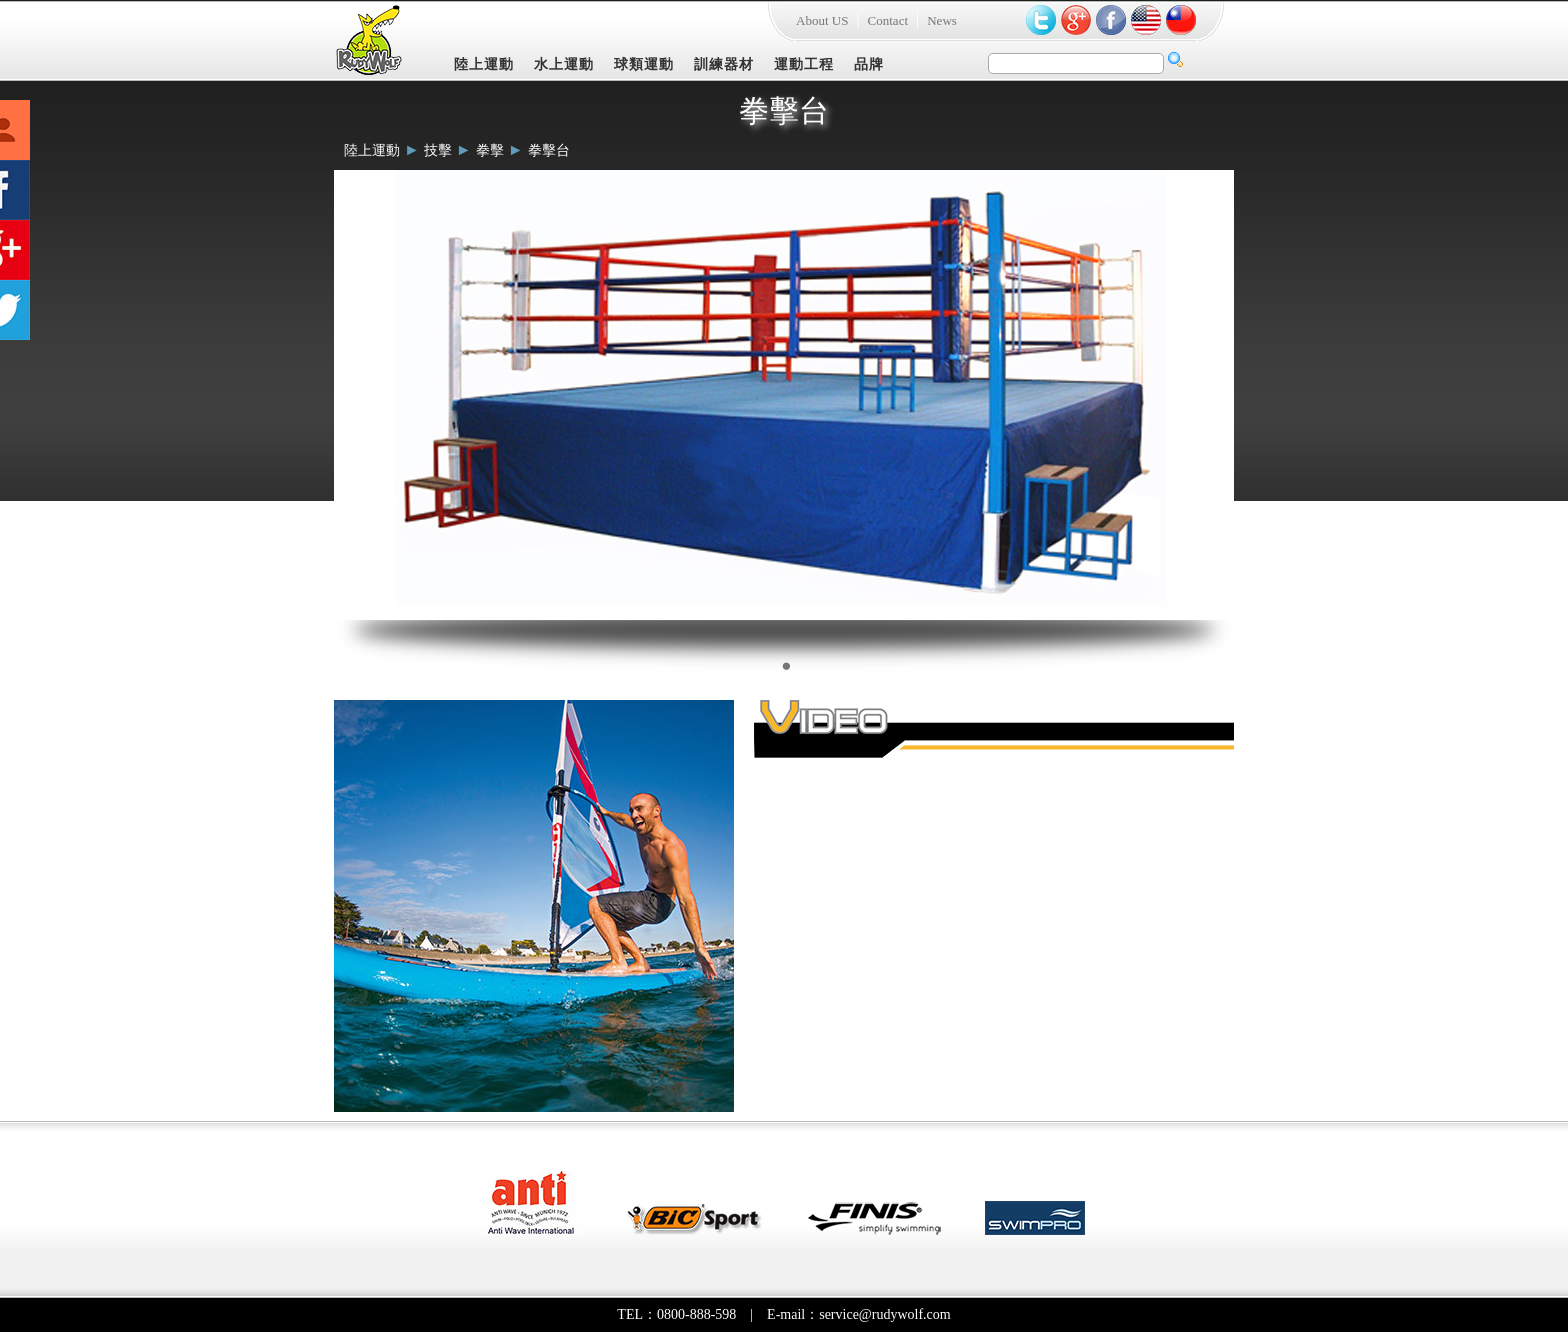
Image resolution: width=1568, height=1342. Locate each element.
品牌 (869, 64)
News (942, 20)
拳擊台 (549, 150)
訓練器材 (724, 64)
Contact (888, 20)
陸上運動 (484, 64)
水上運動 (564, 64)
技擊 (438, 150)
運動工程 (804, 64)
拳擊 (490, 150)
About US (822, 20)
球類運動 (644, 64)
